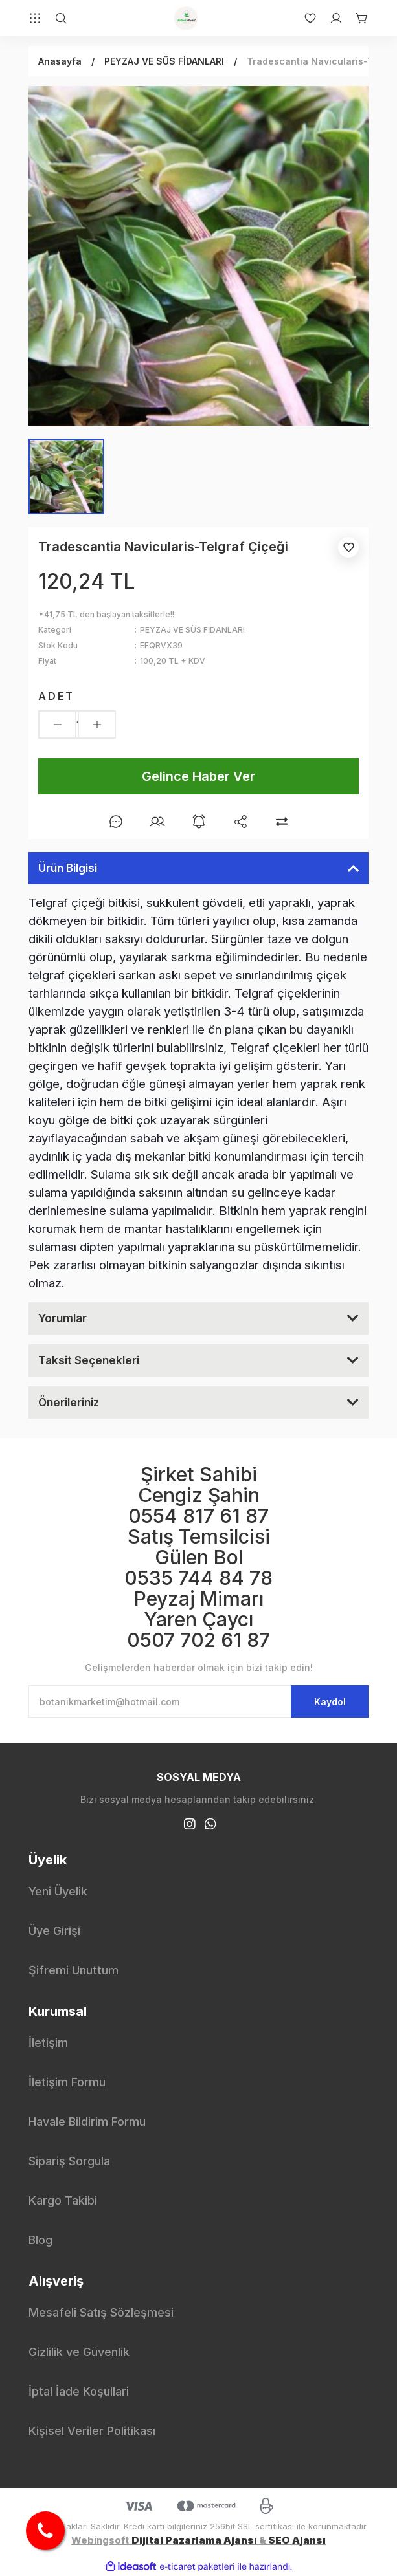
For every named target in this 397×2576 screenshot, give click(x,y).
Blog (40, 2240)
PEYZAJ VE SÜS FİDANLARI (192, 630)
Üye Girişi (54, 1930)
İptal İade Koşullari (78, 2391)
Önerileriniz (68, 1402)
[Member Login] (330, 18)
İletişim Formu (67, 2082)
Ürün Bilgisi (67, 868)
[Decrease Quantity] (57, 724)
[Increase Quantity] (97, 724)
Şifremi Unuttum (73, 1970)
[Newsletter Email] (198, 1701)
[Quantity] (77, 724)
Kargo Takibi (62, 2200)
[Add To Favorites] (348, 547)
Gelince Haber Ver (198, 776)
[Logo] (186, 18)
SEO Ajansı (297, 2540)
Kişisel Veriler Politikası (91, 2431)
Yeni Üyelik (57, 1891)
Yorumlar (62, 1318)
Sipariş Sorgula (69, 2161)
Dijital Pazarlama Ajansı (194, 2540)
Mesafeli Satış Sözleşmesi (101, 2312)
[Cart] (356, 18)
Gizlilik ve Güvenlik (79, 2352)
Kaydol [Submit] (330, 1701)
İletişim (48, 2042)
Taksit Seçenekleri (88, 1360)
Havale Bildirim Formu (87, 2121)
